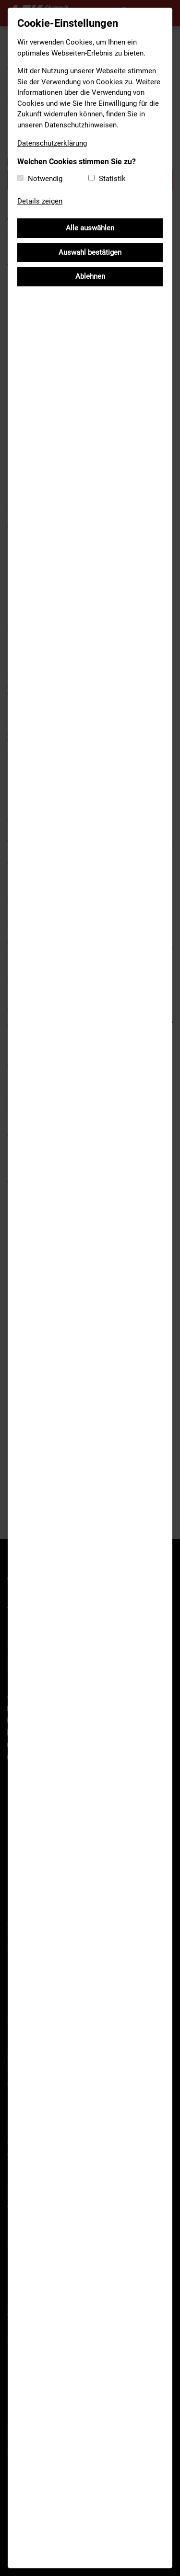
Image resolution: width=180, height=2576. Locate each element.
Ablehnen (90, 276)
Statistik (112, 178)
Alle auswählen (90, 228)
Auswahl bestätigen (90, 252)
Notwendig (45, 178)
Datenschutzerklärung (52, 143)
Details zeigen (39, 201)
